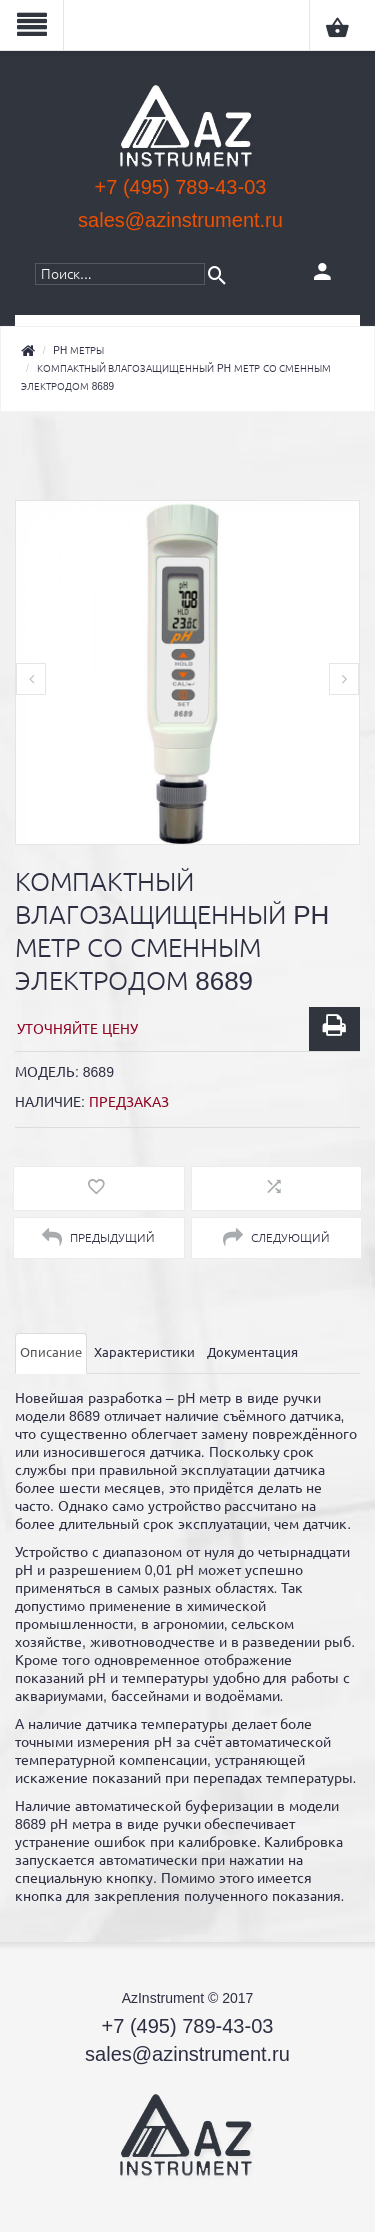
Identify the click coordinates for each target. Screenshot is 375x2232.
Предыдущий (98, 1238)
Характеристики (144, 1352)
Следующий (276, 1238)
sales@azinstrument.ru (180, 220)
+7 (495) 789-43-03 (181, 187)
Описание (51, 1352)
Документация (252, 1352)
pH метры (78, 350)
